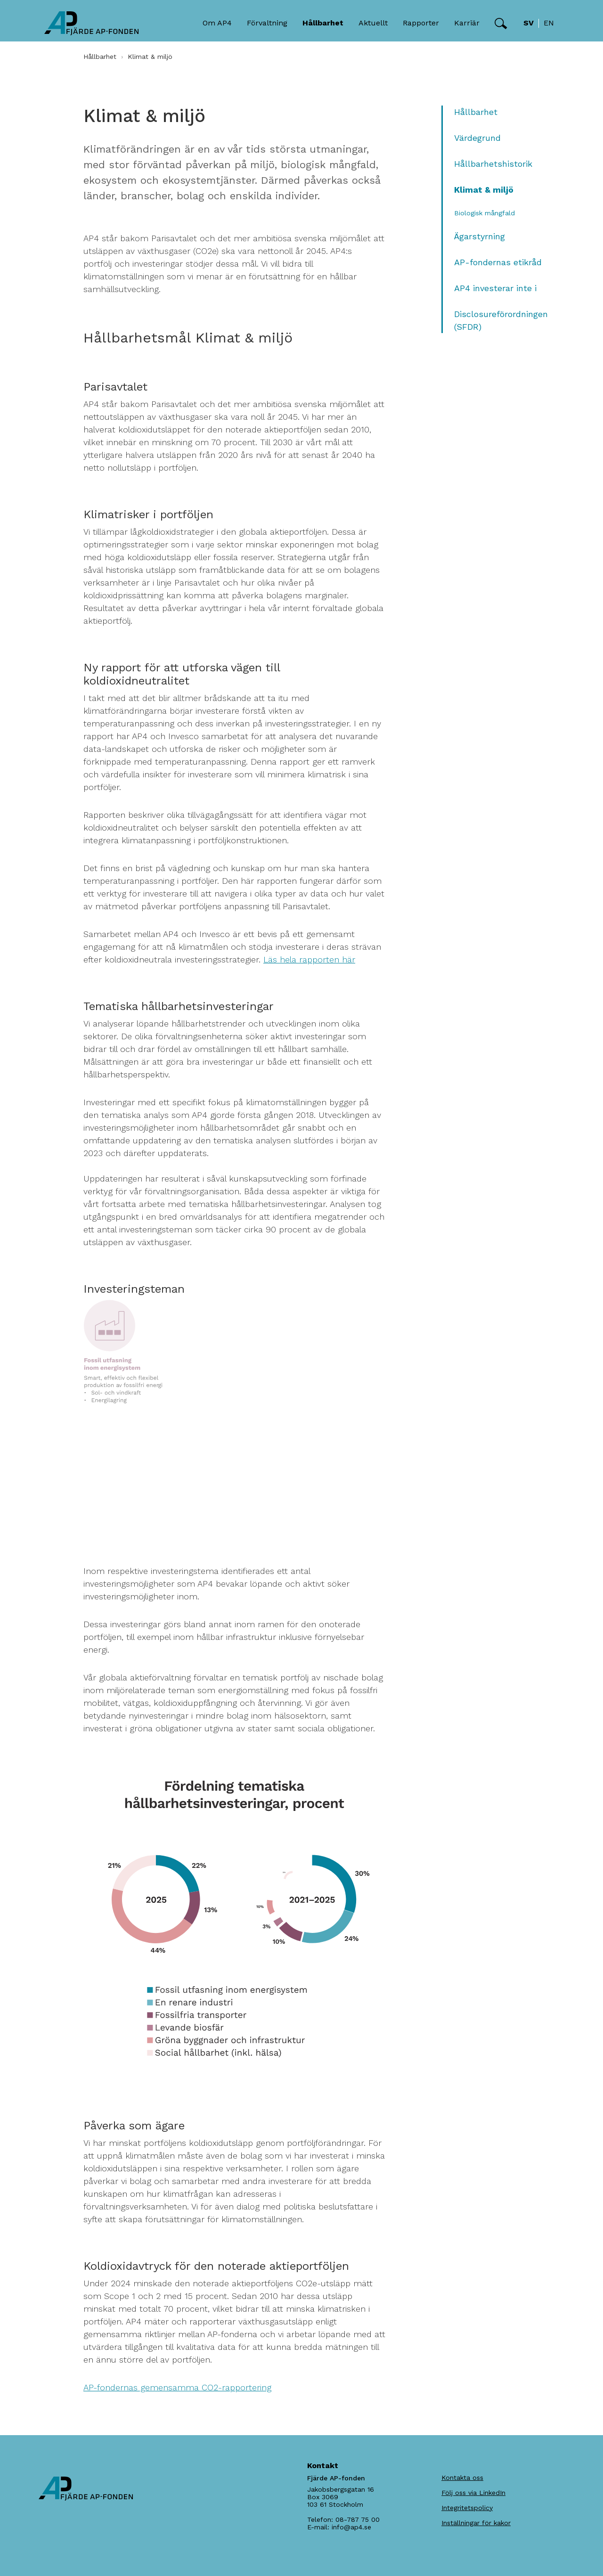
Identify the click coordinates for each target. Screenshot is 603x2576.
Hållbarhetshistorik (493, 164)
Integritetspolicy (467, 2507)
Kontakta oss (462, 2477)
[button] (501, 23)
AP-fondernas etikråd (498, 262)
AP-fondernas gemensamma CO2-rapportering (177, 2387)
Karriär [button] (467, 22)
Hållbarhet (99, 56)
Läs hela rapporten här (309, 959)
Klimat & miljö (483, 190)
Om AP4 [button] (217, 22)
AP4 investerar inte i (495, 288)
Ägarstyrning (479, 236)
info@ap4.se (351, 2527)
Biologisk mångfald (484, 213)
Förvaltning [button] (267, 22)
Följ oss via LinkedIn (473, 2492)
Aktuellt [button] (373, 22)
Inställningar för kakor (476, 2523)
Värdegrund (477, 138)
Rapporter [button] (421, 22)
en (549, 22)
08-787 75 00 (357, 2519)
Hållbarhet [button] (322, 22)
